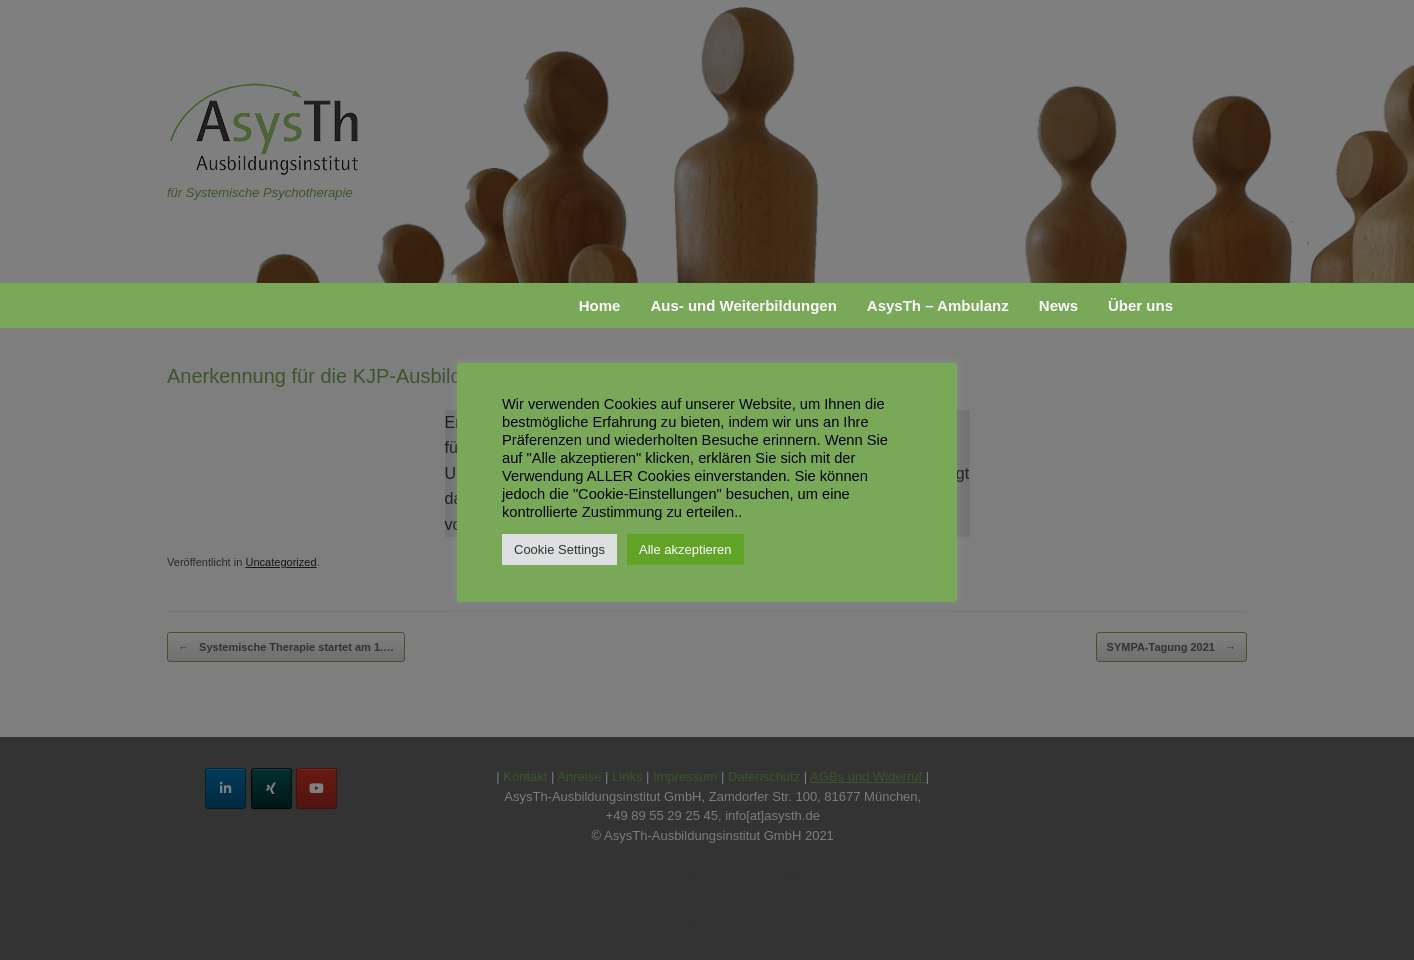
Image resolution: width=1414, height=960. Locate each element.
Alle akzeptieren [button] (685, 549)
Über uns (1140, 305)
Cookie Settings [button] (559, 549)
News (1058, 305)
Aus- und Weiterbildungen (743, 305)
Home (600, 305)
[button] (1217, 305)
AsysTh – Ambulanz (938, 305)
